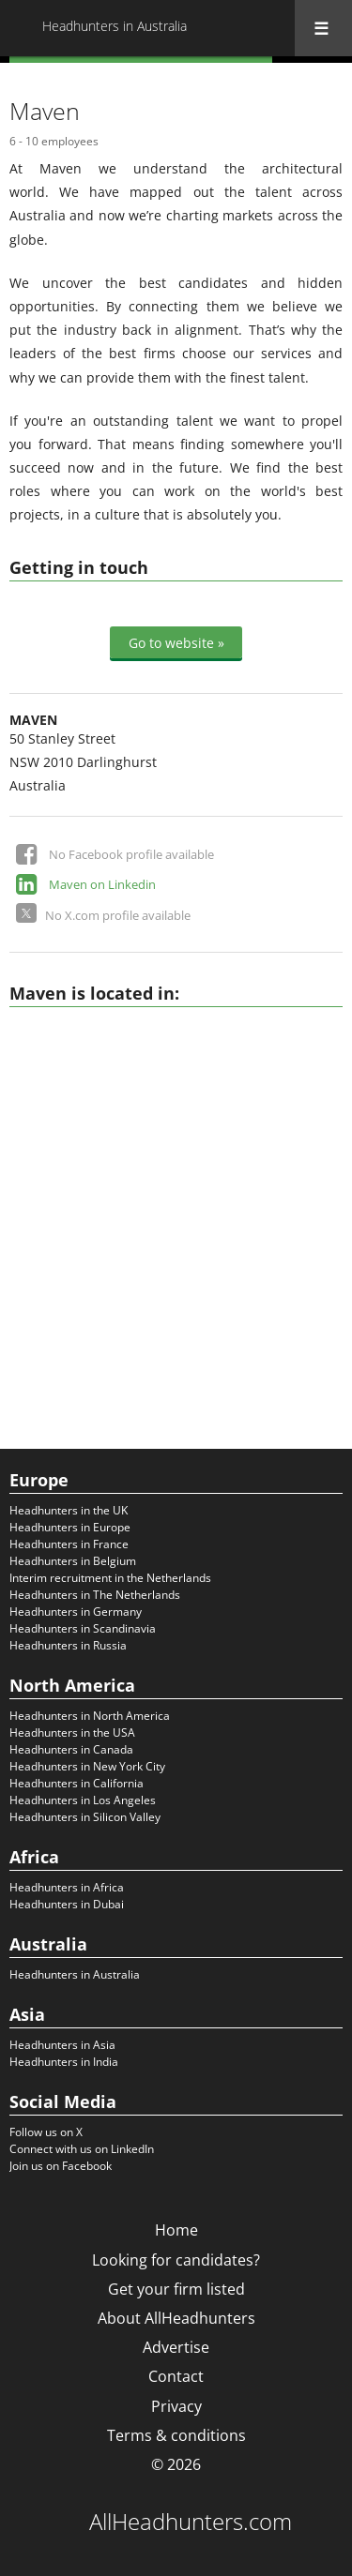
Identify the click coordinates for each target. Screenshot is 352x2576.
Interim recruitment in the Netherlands (110, 1578)
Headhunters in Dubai (66, 1904)
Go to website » (176, 643)
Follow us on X (46, 2132)
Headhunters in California (76, 1783)
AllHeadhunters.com (190, 2521)
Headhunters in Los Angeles (82, 1800)
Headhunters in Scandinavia (82, 1628)
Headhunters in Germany (75, 1611)
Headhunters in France (69, 1544)
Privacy (176, 2406)
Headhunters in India (63, 2062)
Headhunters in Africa (66, 1887)
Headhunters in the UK (68, 1510)
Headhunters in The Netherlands (94, 1595)
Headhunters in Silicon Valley (85, 1817)
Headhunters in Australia (74, 1974)
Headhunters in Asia (62, 2045)
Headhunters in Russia (68, 1645)
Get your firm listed (176, 2289)
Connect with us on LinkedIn (81, 2149)
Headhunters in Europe (69, 1527)
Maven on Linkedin (102, 884)
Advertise (176, 2347)
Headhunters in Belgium (72, 1561)
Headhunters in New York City (87, 1766)
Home (176, 2230)
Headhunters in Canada (71, 1749)
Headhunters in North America (89, 1716)
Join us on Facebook (60, 2166)
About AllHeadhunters (176, 2318)
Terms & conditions (176, 2435)
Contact (176, 2376)
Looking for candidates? (176, 2260)
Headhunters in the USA (72, 1732)
